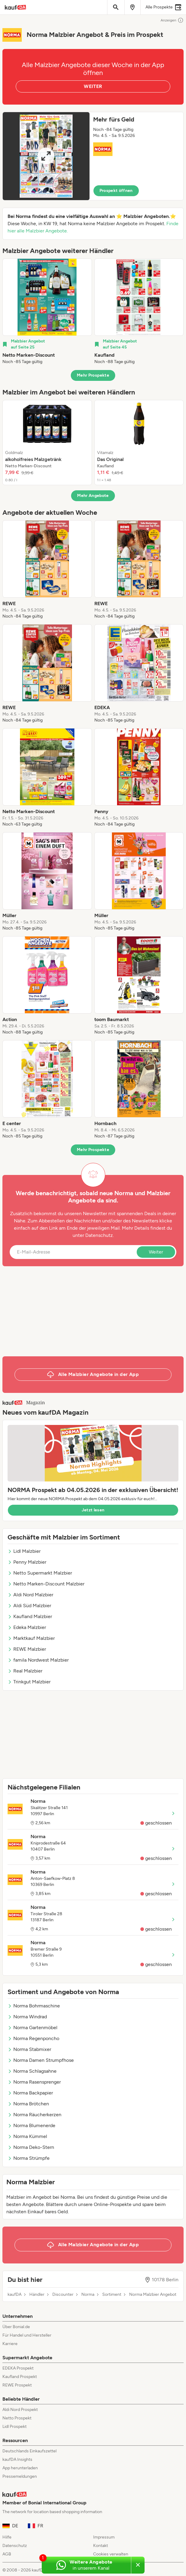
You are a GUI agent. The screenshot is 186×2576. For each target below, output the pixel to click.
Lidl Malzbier (24, 1551)
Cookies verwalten (110, 2554)
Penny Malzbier (27, 1562)
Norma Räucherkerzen (34, 2114)
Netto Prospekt (16, 2418)
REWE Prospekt (17, 2385)
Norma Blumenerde (31, 2125)
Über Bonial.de (16, 2326)
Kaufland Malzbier (30, 1616)
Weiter (156, 1252)
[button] (93, 156)
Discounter (62, 2294)
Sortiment (111, 2294)
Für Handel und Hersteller (26, 2335)
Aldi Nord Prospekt (20, 2409)
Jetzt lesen (93, 1510)
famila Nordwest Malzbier (38, 1660)
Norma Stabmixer (29, 2049)
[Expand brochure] (46, 156)
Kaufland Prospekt (19, 2376)
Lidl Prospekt (14, 2426)
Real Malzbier (25, 1671)
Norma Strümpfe (29, 2158)
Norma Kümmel (27, 2136)
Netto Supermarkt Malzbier (40, 1573)
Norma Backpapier (30, 2093)
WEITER (93, 86)
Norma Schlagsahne (32, 2071)
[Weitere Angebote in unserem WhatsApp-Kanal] (86, 2565)
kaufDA (14, 2294)
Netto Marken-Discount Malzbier (46, 1584)
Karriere (10, 2343)
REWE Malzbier (27, 1649)
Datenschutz (99, 1235)
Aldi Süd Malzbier (29, 1605)
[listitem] (47, 311)
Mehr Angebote (93, 495)
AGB (6, 2554)
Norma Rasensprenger (34, 2082)
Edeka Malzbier (27, 1627)
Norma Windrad (27, 2017)
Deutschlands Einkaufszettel (29, 2451)
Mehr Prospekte (93, 375)
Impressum (104, 2537)
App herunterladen (20, 2468)
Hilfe (6, 2537)
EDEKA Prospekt (18, 2368)
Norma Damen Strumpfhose (41, 2060)
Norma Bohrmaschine (34, 2006)
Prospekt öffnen (116, 190)
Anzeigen (172, 20)
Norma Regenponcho (33, 2038)
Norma (87, 2294)
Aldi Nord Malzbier (30, 1595)
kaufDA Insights (17, 2459)
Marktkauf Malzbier (31, 1638)
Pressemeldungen (19, 2476)
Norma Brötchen (28, 2104)
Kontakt (100, 2545)
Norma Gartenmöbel (32, 2027)
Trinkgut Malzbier (29, 1682)
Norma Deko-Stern (31, 2147)
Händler (36, 2294)
